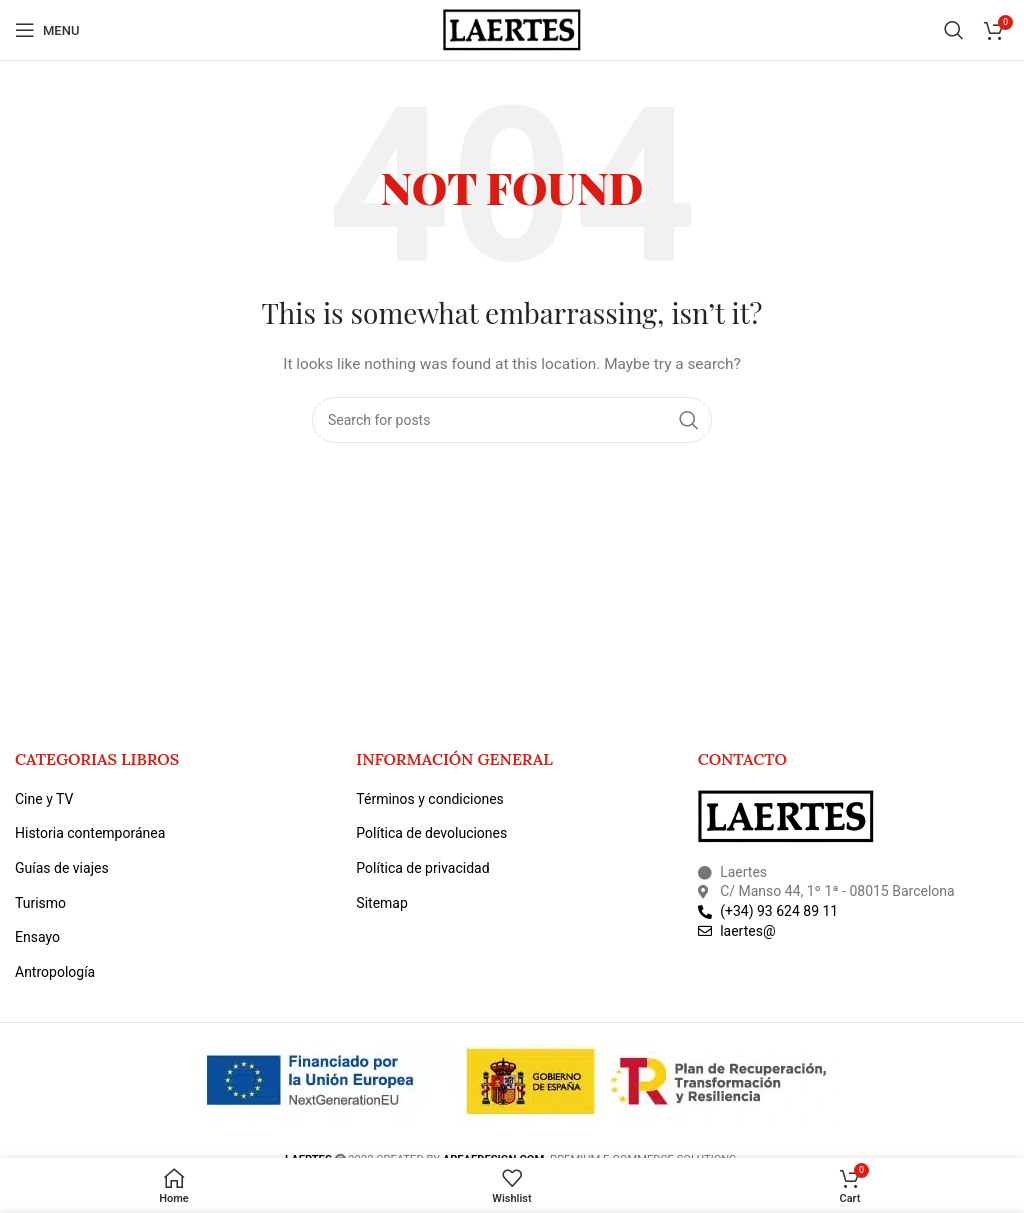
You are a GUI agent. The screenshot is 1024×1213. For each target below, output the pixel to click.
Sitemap (381, 903)
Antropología (55, 972)
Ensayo (37, 937)
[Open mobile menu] (47, 30)
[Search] (954, 30)
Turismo (40, 903)
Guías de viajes (62, 868)
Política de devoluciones (431, 833)
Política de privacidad (422, 868)
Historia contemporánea (90, 833)
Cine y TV (44, 799)
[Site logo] (512, 29)
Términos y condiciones (429, 799)
